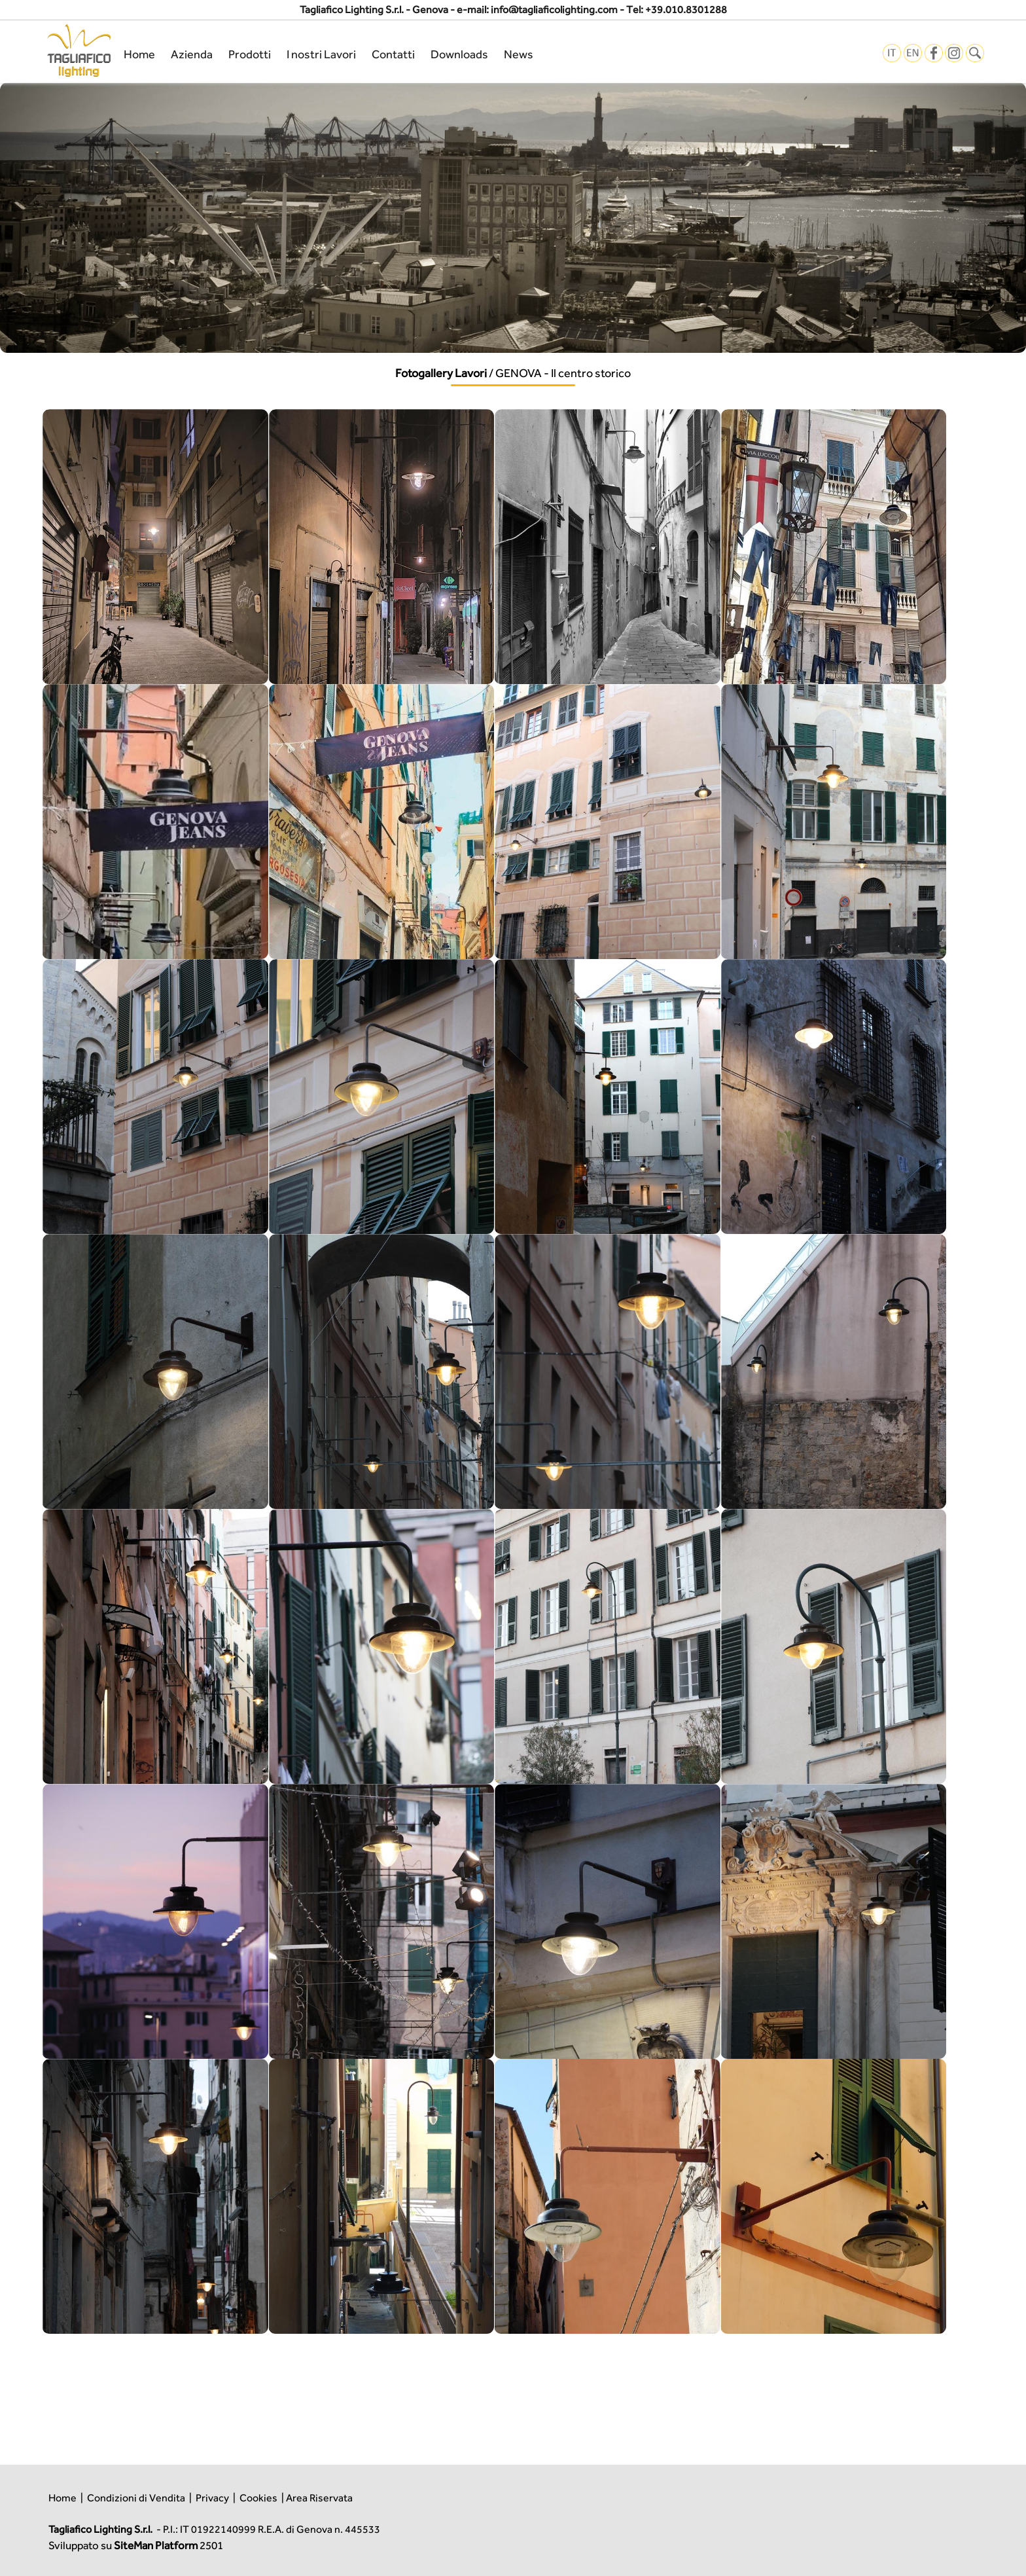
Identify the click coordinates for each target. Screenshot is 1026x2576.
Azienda (192, 54)
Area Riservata (319, 2498)
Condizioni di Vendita (136, 2498)
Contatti (393, 54)
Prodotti (249, 54)
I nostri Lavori (321, 54)
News (518, 54)
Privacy (212, 2498)
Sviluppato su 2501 (135, 2545)
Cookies (258, 2498)
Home (139, 54)
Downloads (459, 54)
